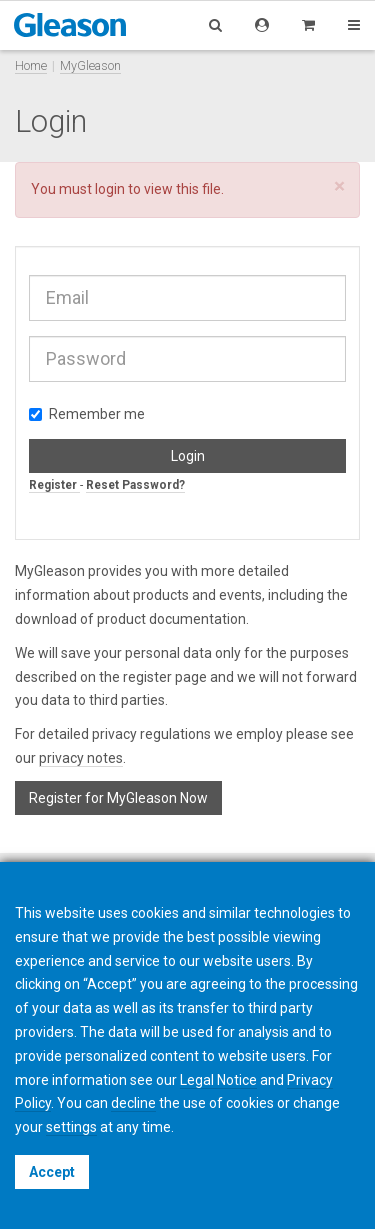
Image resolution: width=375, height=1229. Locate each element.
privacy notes (81, 758)
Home (31, 65)
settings (71, 1127)
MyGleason (90, 65)
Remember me (87, 414)
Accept (52, 1172)
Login (188, 456)
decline (133, 1103)
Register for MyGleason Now (118, 798)
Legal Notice (218, 1080)
